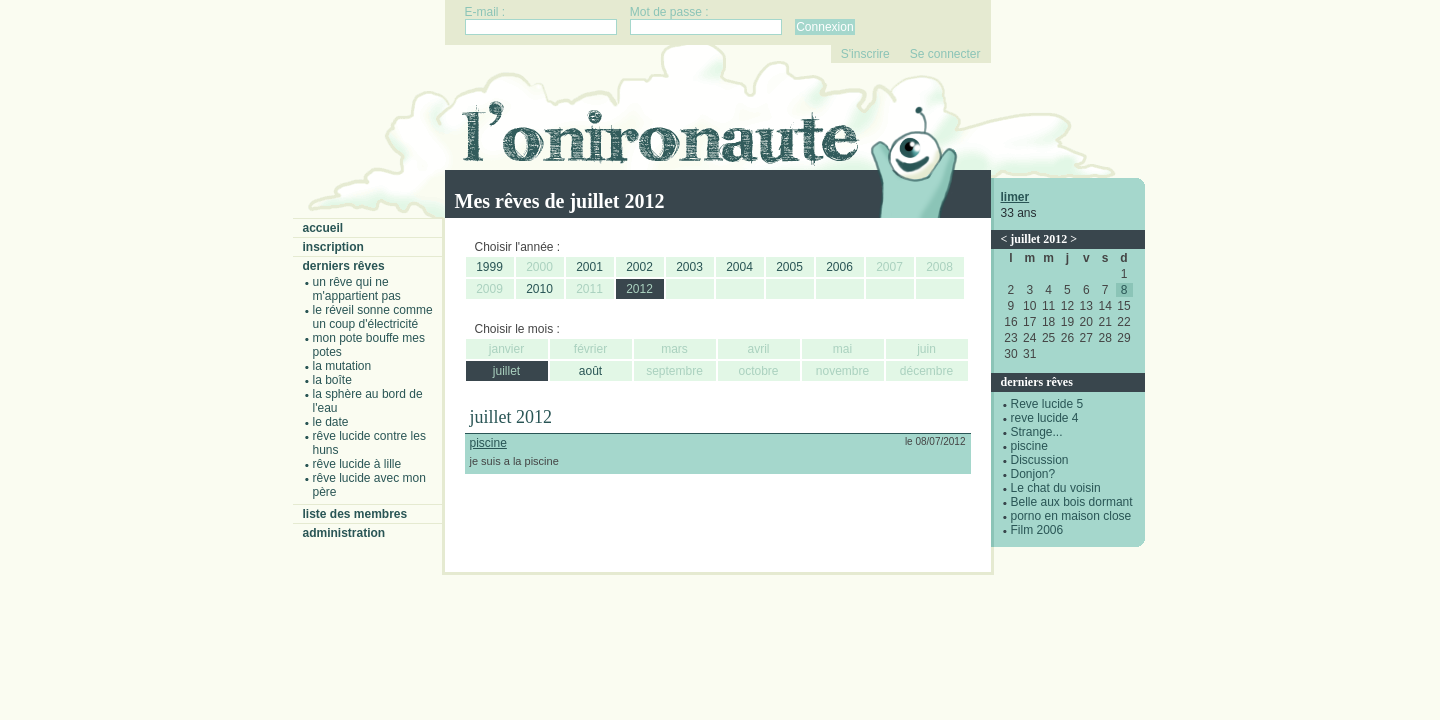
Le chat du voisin (1056, 488)
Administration (344, 533)
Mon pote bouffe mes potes (369, 345)
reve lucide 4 (1045, 418)
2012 (639, 289)
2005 (789, 267)
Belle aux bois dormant (1072, 502)
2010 (539, 289)
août (590, 371)
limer (1015, 197)
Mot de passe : (669, 12)
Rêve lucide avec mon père (369, 485)
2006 (839, 267)
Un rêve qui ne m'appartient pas (357, 289)
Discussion (1040, 460)
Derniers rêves (344, 266)
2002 (639, 267)
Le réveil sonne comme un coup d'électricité (373, 317)
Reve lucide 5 (1047, 404)
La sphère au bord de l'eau (368, 401)
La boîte (332, 380)
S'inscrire (865, 54)
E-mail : (485, 12)
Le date (331, 422)
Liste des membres (355, 514)
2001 (589, 267)
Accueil (323, 228)
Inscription (333, 247)
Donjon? (1033, 474)
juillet (506, 371)
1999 (489, 267)
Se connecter (945, 54)
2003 (689, 267)
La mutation (342, 366)
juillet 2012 (1038, 239)
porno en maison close (1071, 516)
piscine (1029, 446)
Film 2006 (1037, 530)
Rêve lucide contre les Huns (369, 443)
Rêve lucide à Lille (357, 464)
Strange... (1037, 432)
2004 (739, 267)
